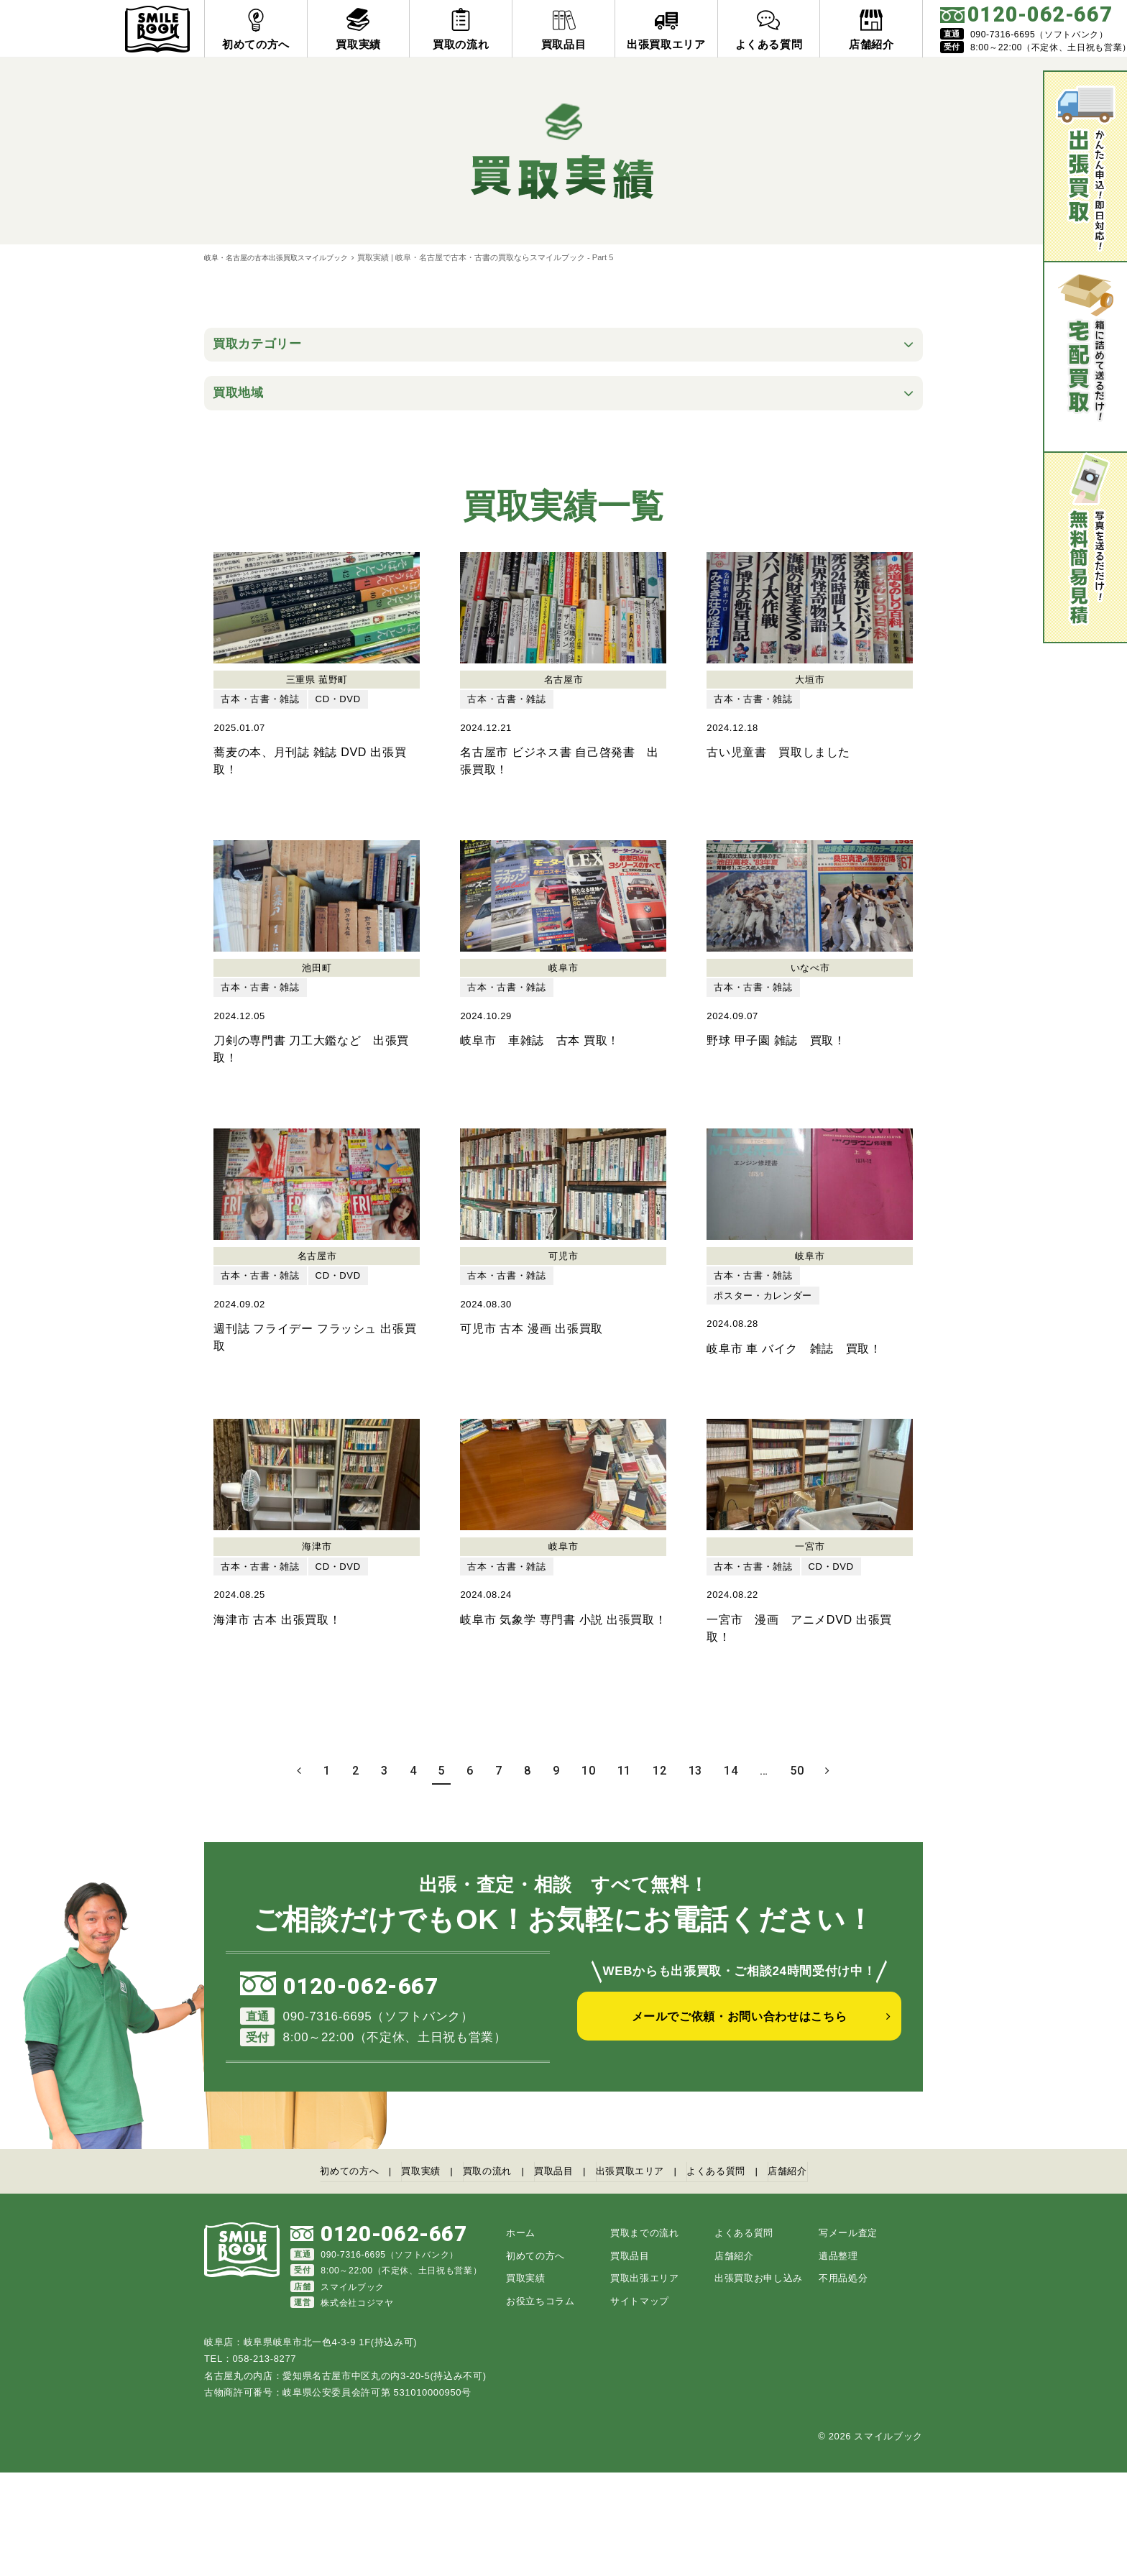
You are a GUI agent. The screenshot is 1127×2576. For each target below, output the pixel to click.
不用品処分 (843, 2382)
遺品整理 (838, 2359)
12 (659, 1878)
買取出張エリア (644, 2382)
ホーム (520, 2337)
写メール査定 (848, 2337)
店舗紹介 (818, 2277)
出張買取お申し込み (758, 2382)
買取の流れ (476, 2277)
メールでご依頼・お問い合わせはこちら (739, 2132)
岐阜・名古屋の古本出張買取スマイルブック (283, 257)
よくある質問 (737, 2277)
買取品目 (552, 2277)
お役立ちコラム (540, 2404)
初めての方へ (320, 2277)
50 (797, 1878)
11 (624, 1878)
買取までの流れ (644, 2337)
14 (730, 1878)
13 (695, 1878)
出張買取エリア (638, 2277)
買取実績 (401, 2277)
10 (588, 1878)
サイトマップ (639, 2404)
